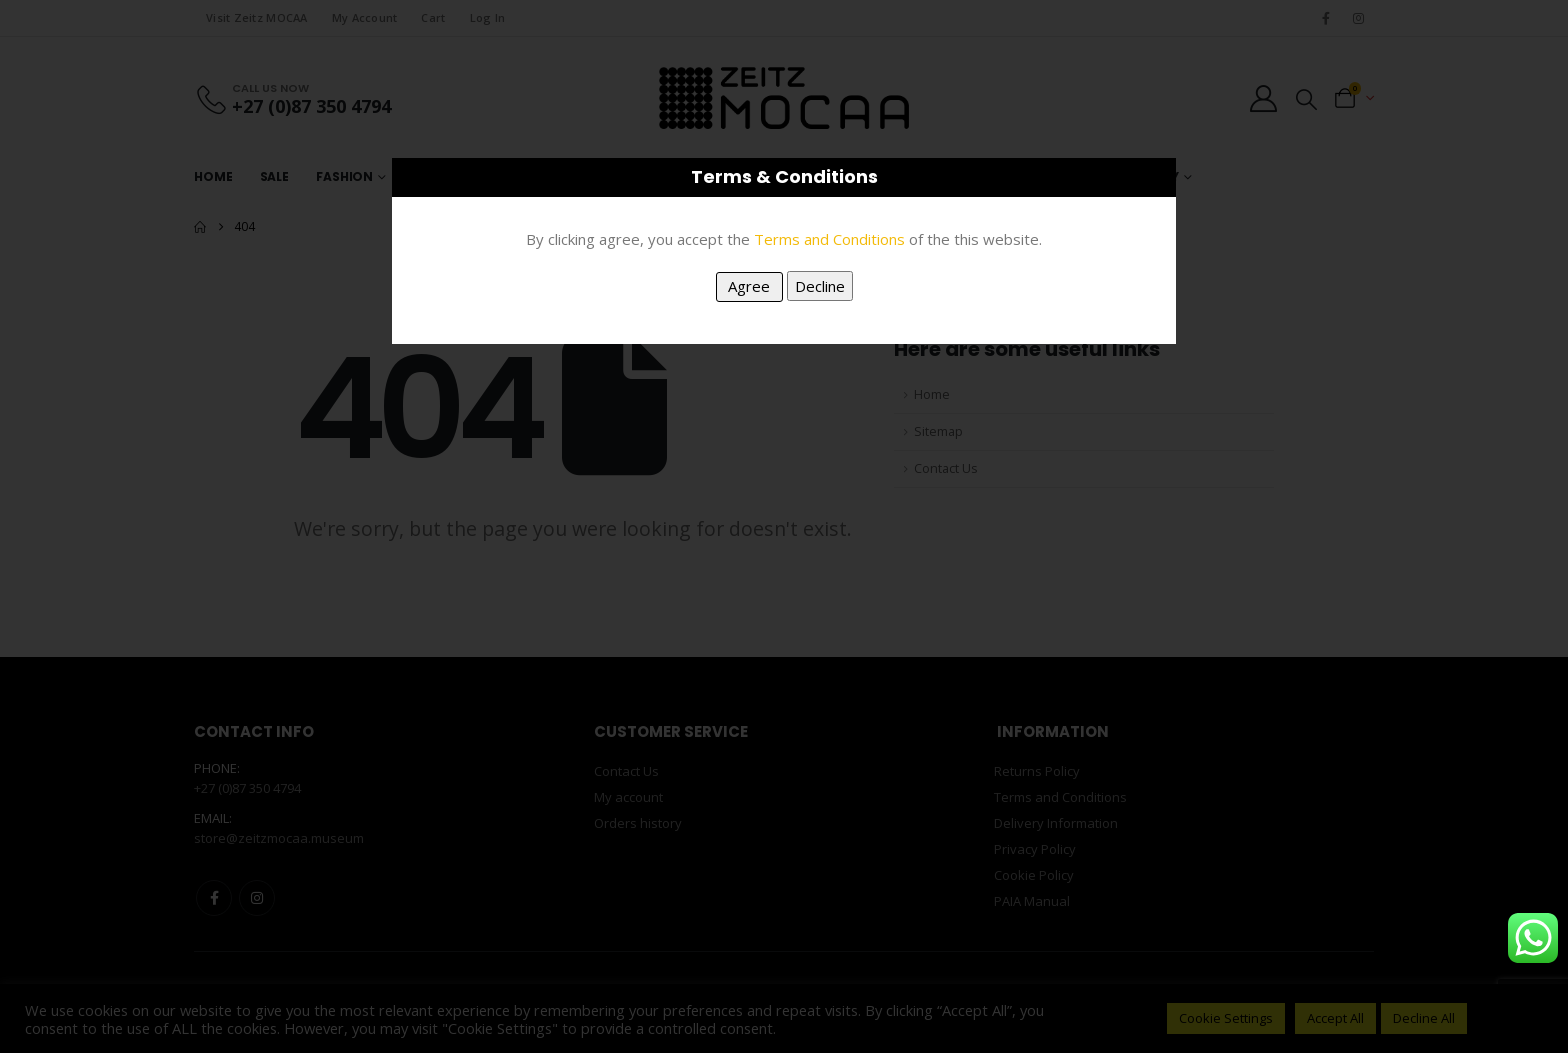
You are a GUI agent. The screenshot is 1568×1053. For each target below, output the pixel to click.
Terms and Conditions (829, 239)
